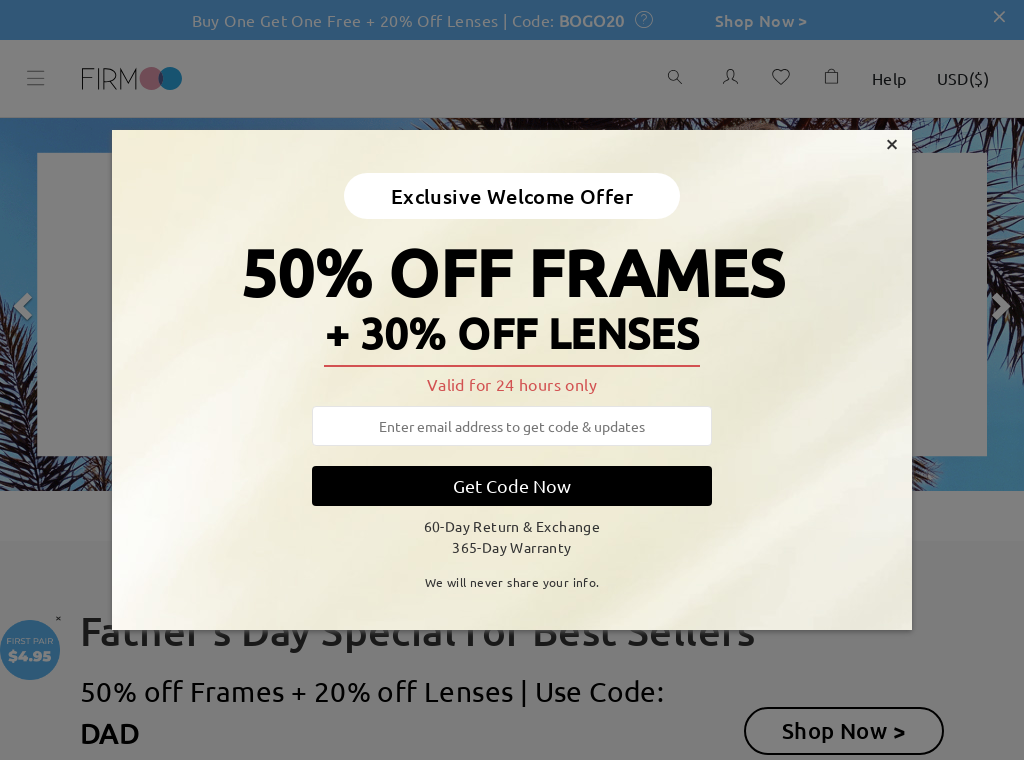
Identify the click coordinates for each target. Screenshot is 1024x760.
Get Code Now (512, 485)
